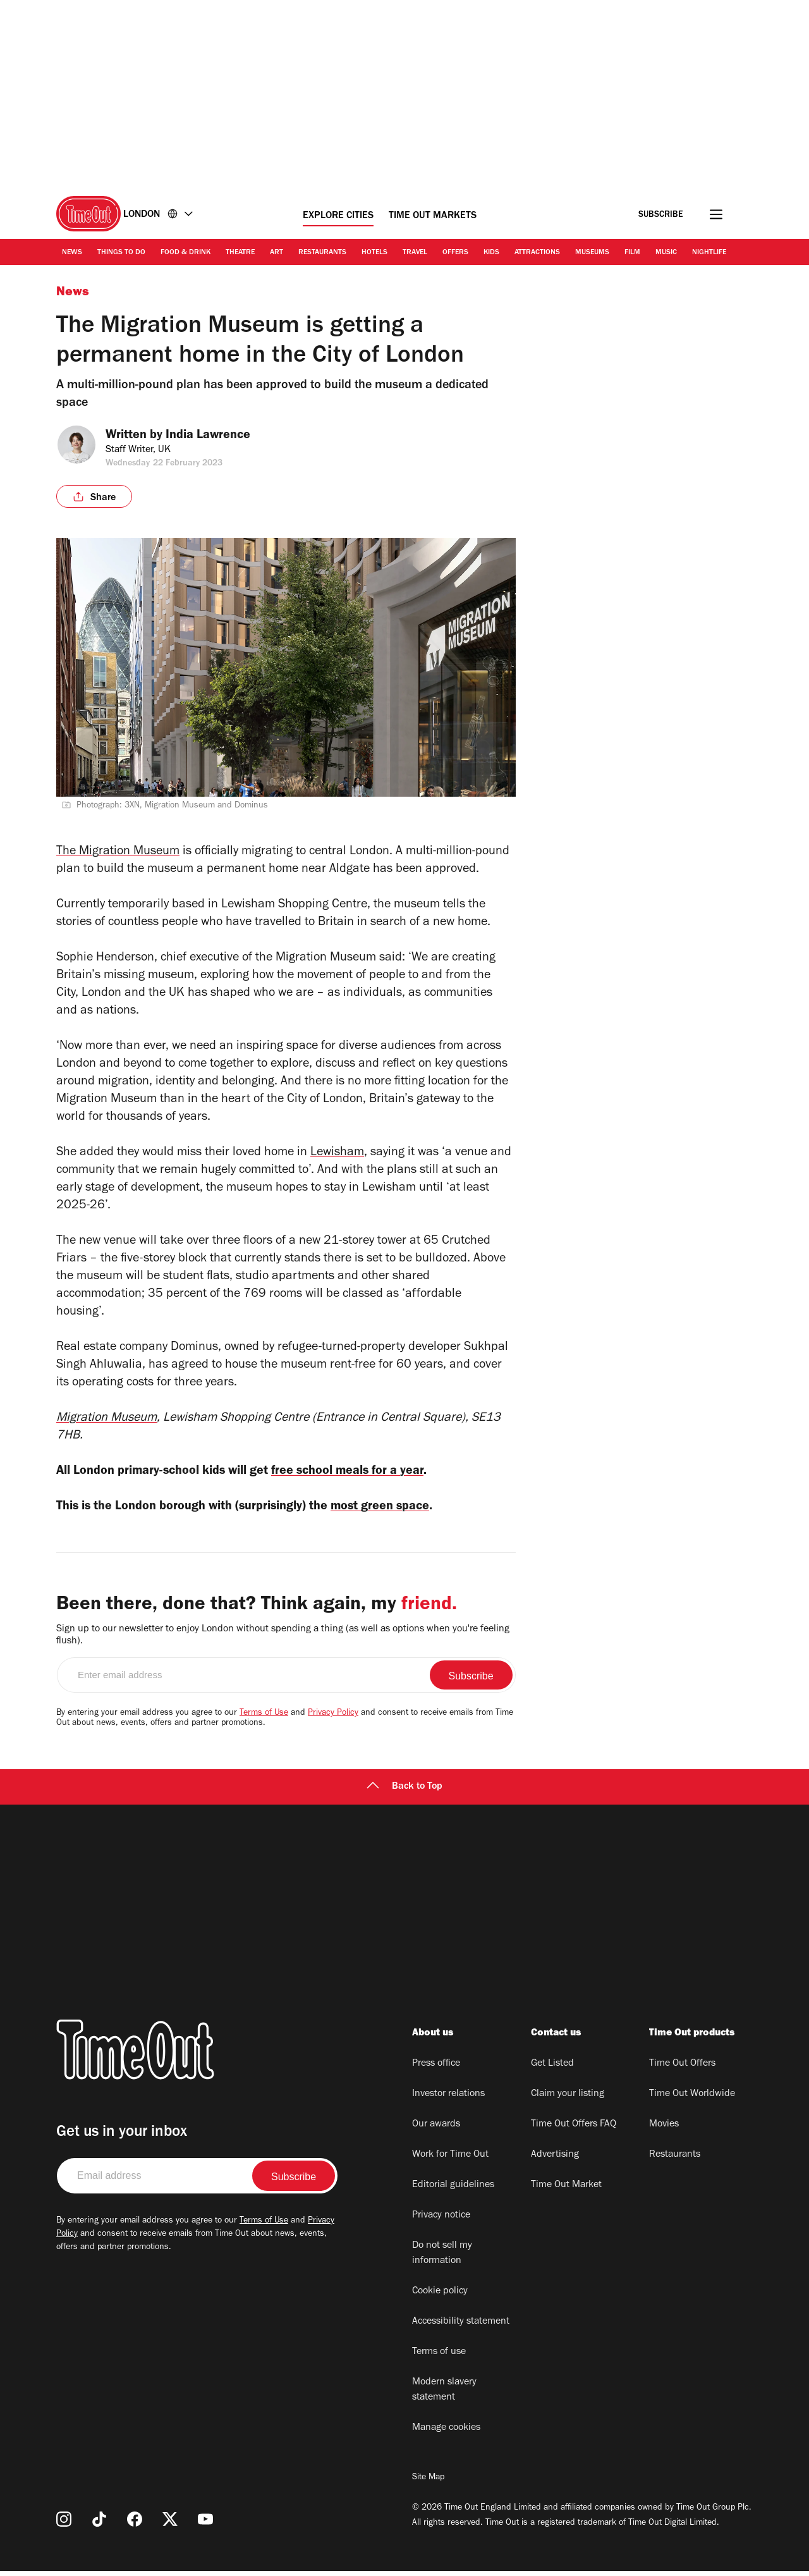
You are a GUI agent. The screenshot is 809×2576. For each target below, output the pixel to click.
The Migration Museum (117, 852)
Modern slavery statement (444, 2395)
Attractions (537, 253)
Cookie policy (440, 2296)
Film (632, 253)
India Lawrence (216, 436)
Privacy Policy (333, 1718)
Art (276, 253)
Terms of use (439, 2357)
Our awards (436, 2130)
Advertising (555, 2160)
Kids (491, 253)
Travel (415, 253)
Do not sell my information (442, 2258)
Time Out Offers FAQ (573, 2130)
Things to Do (121, 253)
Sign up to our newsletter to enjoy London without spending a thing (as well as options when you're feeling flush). (282, 1640)
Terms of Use (264, 1718)
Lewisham (337, 1153)
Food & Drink (185, 253)
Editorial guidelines (453, 2190)
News (72, 253)
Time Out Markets (433, 216)
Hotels (374, 253)
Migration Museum (106, 1419)
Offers (455, 253)
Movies (664, 2130)
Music (666, 253)
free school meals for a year (379, 1472)
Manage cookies (446, 2433)
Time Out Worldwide (692, 2099)
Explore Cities (338, 216)
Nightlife (709, 253)
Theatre (240, 253)
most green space (416, 1510)
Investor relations (448, 2099)
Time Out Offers (682, 2069)
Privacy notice (441, 2221)
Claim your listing (567, 2099)
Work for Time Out (450, 2160)
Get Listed (552, 2069)
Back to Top (404, 1792)
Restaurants (322, 253)
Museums (592, 253)
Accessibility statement (460, 2327)
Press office (436, 2069)
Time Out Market (566, 2190)
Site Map (428, 2483)
